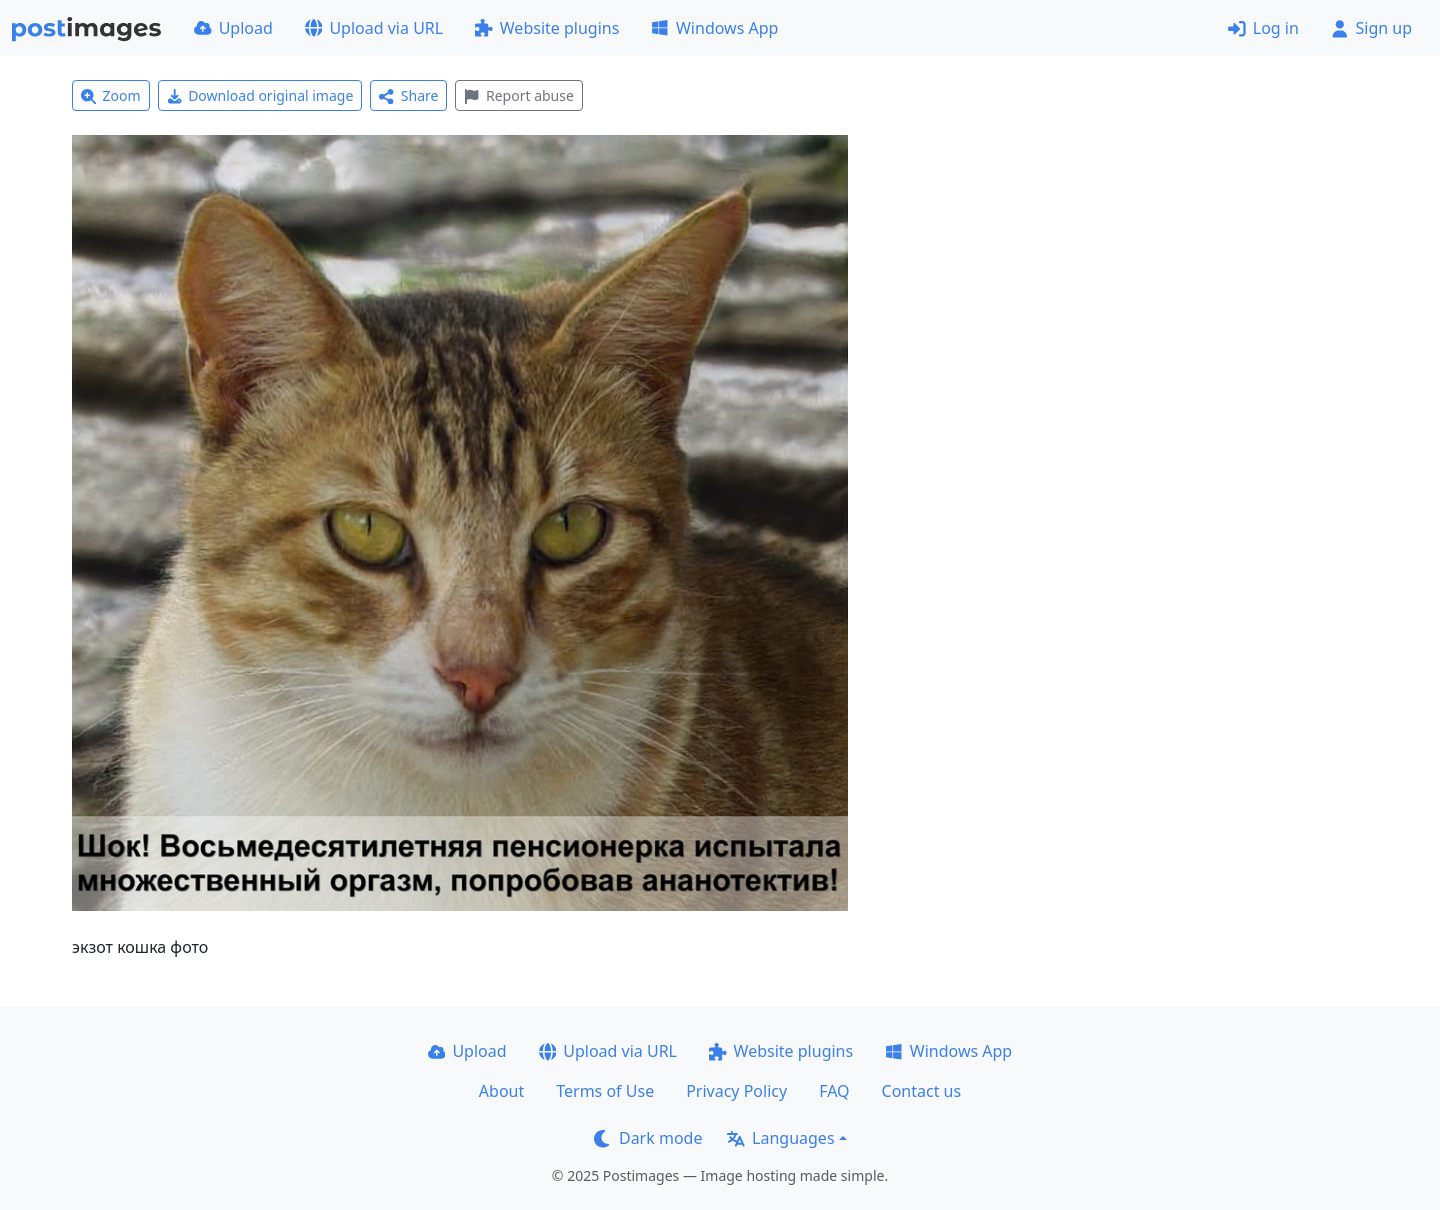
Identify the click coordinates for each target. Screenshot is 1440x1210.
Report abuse (518, 95)
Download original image (260, 95)
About (501, 1091)
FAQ (834, 1091)
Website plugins (547, 28)
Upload (233, 28)
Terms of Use (605, 1091)
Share (408, 95)
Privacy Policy (736, 1091)
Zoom (111, 95)
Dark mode (648, 1138)
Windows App (714, 28)
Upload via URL (374, 28)
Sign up (1371, 28)
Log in (1263, 28)
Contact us (922, 1091)
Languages (780, 1138)
